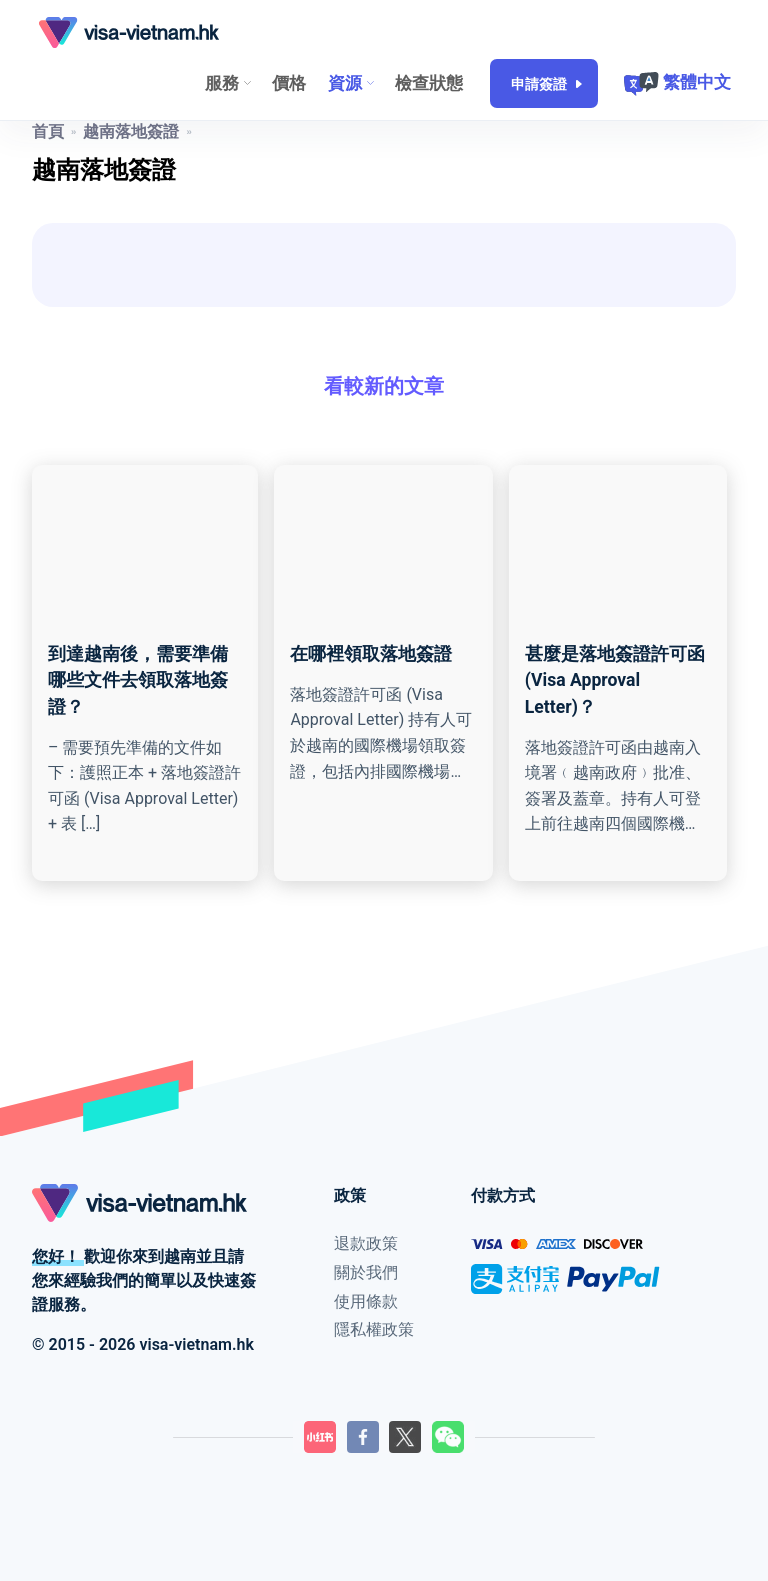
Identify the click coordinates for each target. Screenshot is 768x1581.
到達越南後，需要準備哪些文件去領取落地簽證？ (138, 680)
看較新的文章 (384, 386)
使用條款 (366, 1301)
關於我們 (366, 1272)
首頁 (48, 131)
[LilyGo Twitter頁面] (405, 1437)
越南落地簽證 (131, 131)
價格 (289, 83)
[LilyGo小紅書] (320, 1437)
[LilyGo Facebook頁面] (363, 1437)
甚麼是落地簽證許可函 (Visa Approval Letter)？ (615, 680)
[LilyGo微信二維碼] (448, 1437)
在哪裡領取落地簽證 (371, 654)
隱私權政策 (374, 1329)
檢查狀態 (429, 83)
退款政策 (366, 1243)
